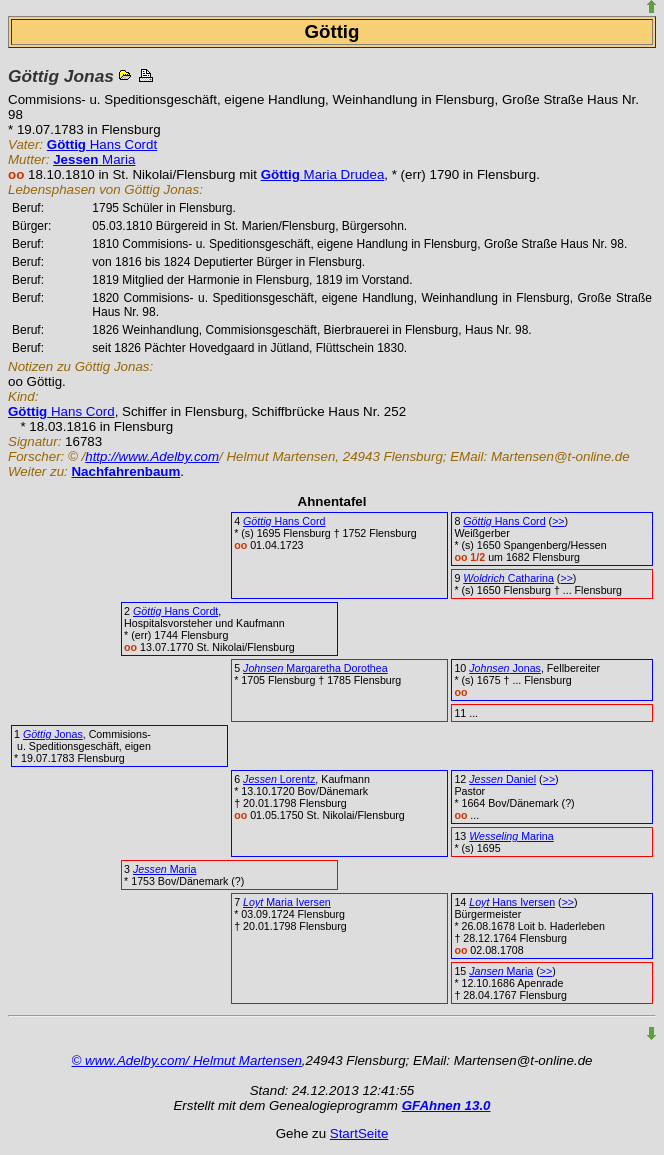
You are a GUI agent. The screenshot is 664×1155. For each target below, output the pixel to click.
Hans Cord (61, 411)
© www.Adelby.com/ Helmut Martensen (187, 1060)
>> (558, 521)
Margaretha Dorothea (315, 668)
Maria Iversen (287, 902)
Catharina (508, 578)
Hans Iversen (512, 902)
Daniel (502, 779)
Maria (94, 159)
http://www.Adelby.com (152, 456)
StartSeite (359, 1133)
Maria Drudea (323, 174)
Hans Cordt (102, 144)
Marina (511, 836)
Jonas (505, 668)
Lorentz (279, 779)
